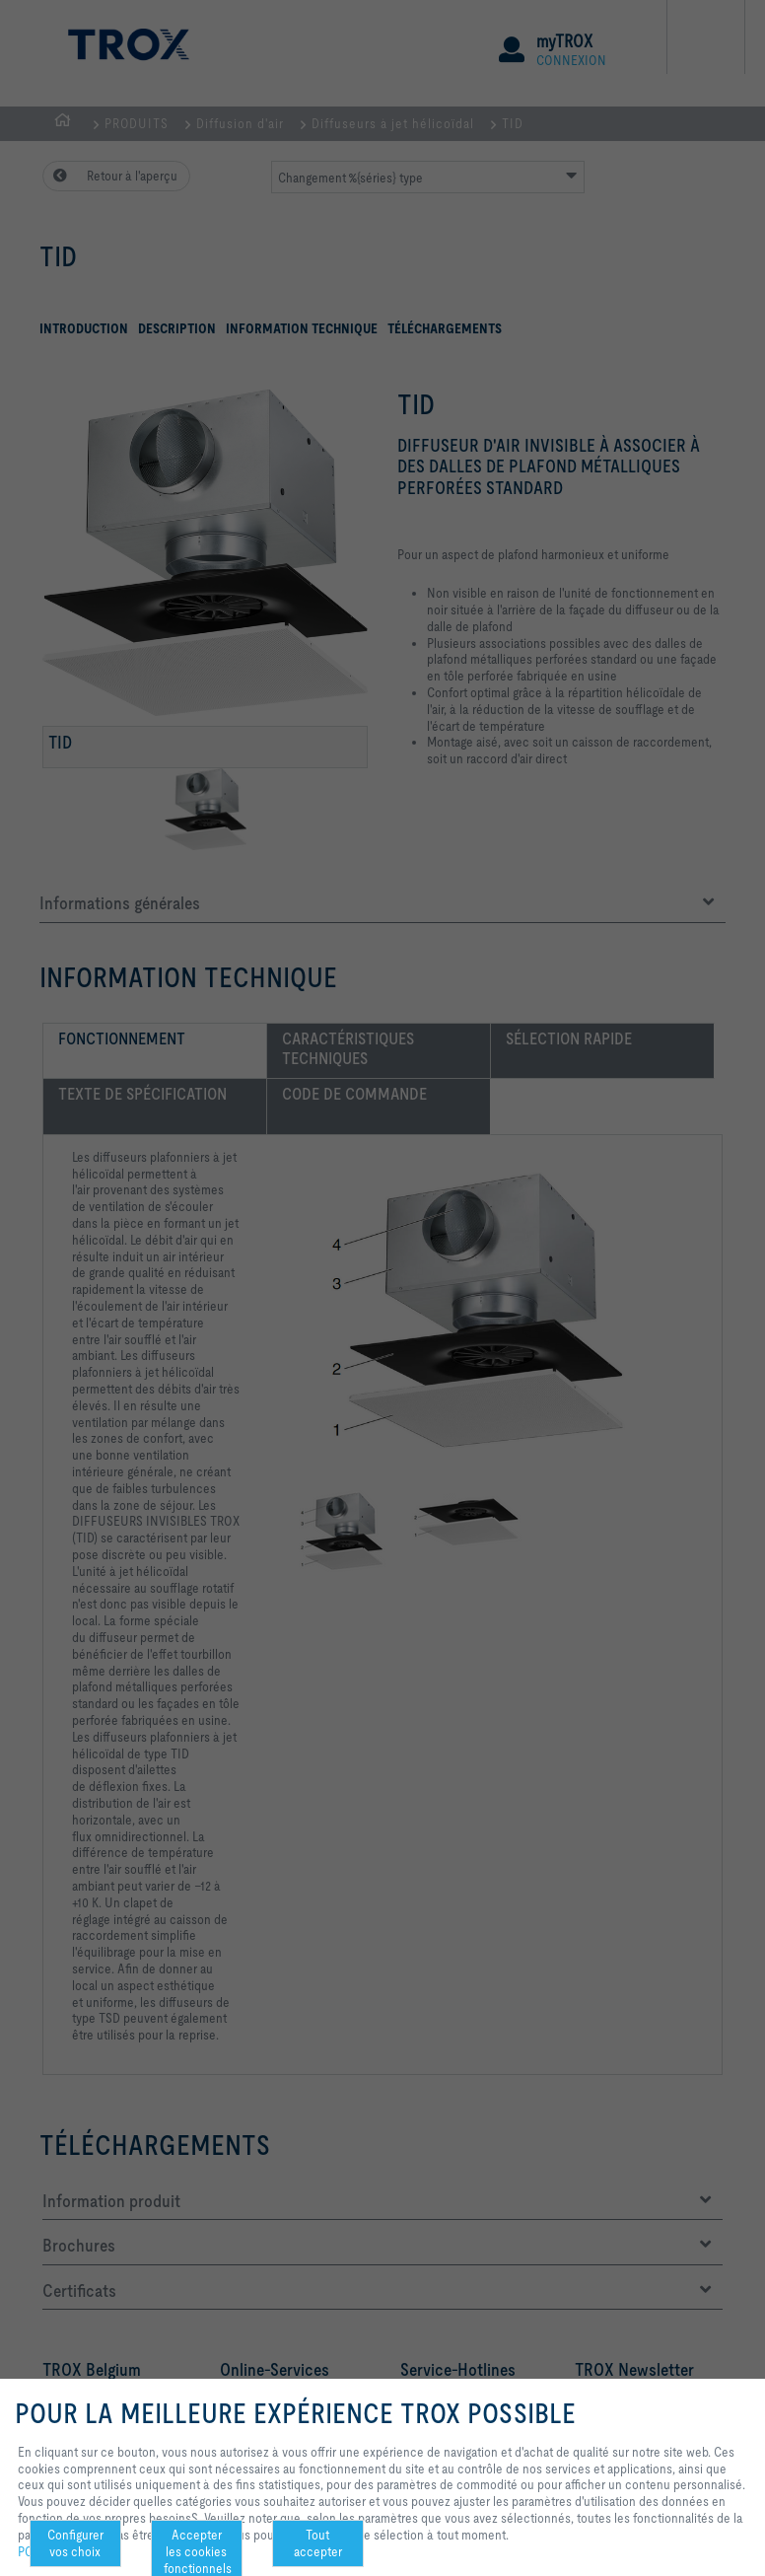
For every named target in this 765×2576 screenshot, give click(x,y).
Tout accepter (318, 2543)
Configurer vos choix (75, 2543)
